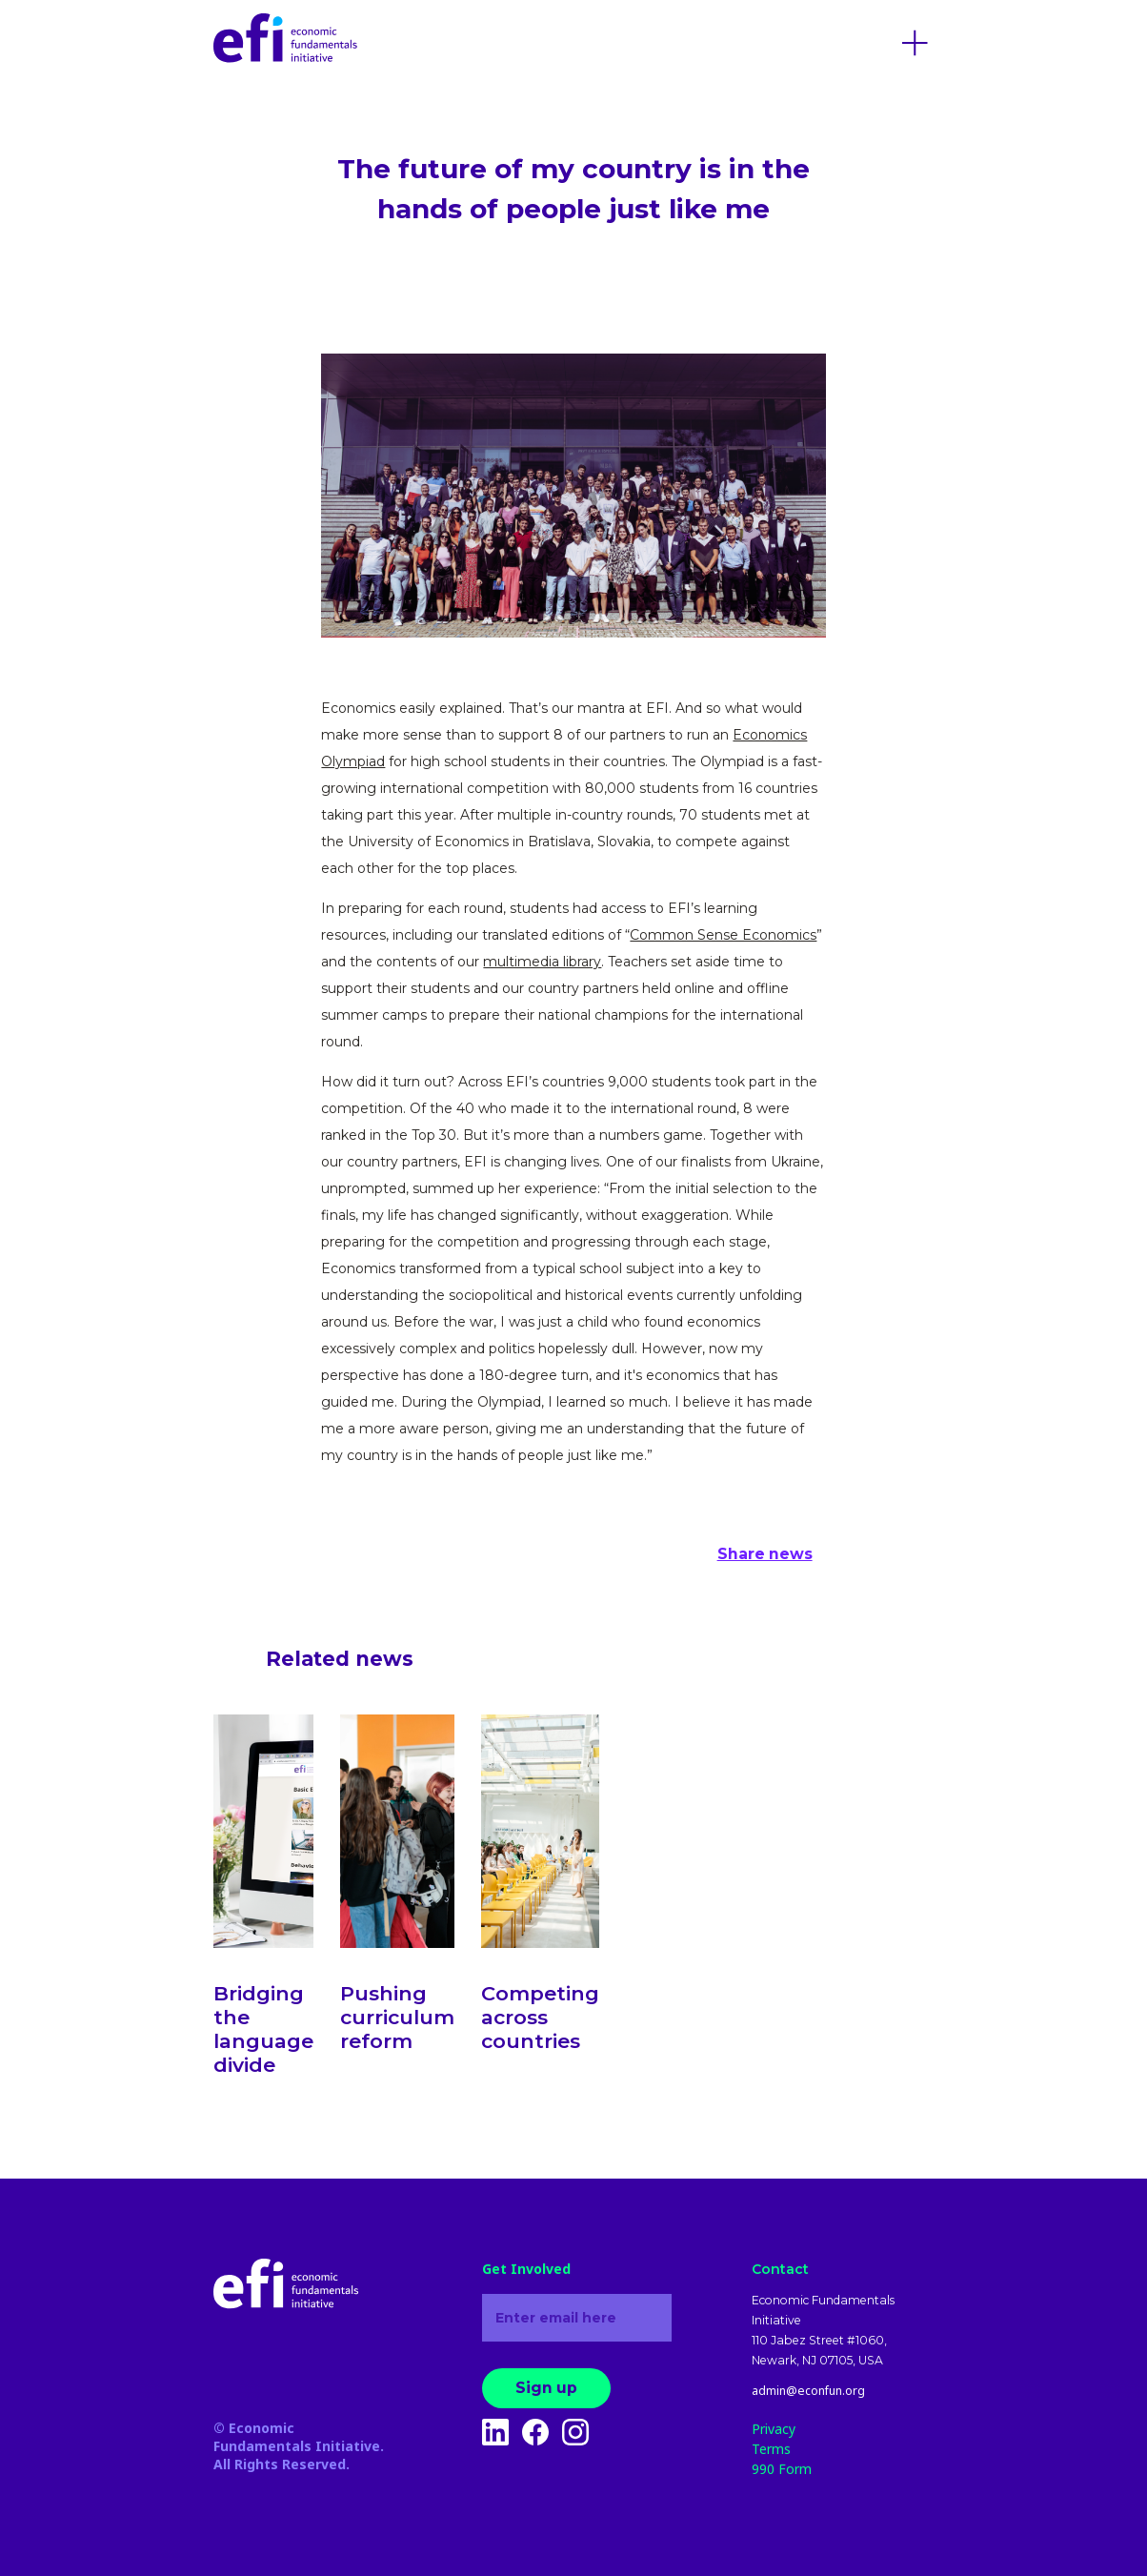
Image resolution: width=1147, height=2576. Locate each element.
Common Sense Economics (723, 934)
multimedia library (542, 961)
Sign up (546, 2388)
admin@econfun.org (808, 2391)
